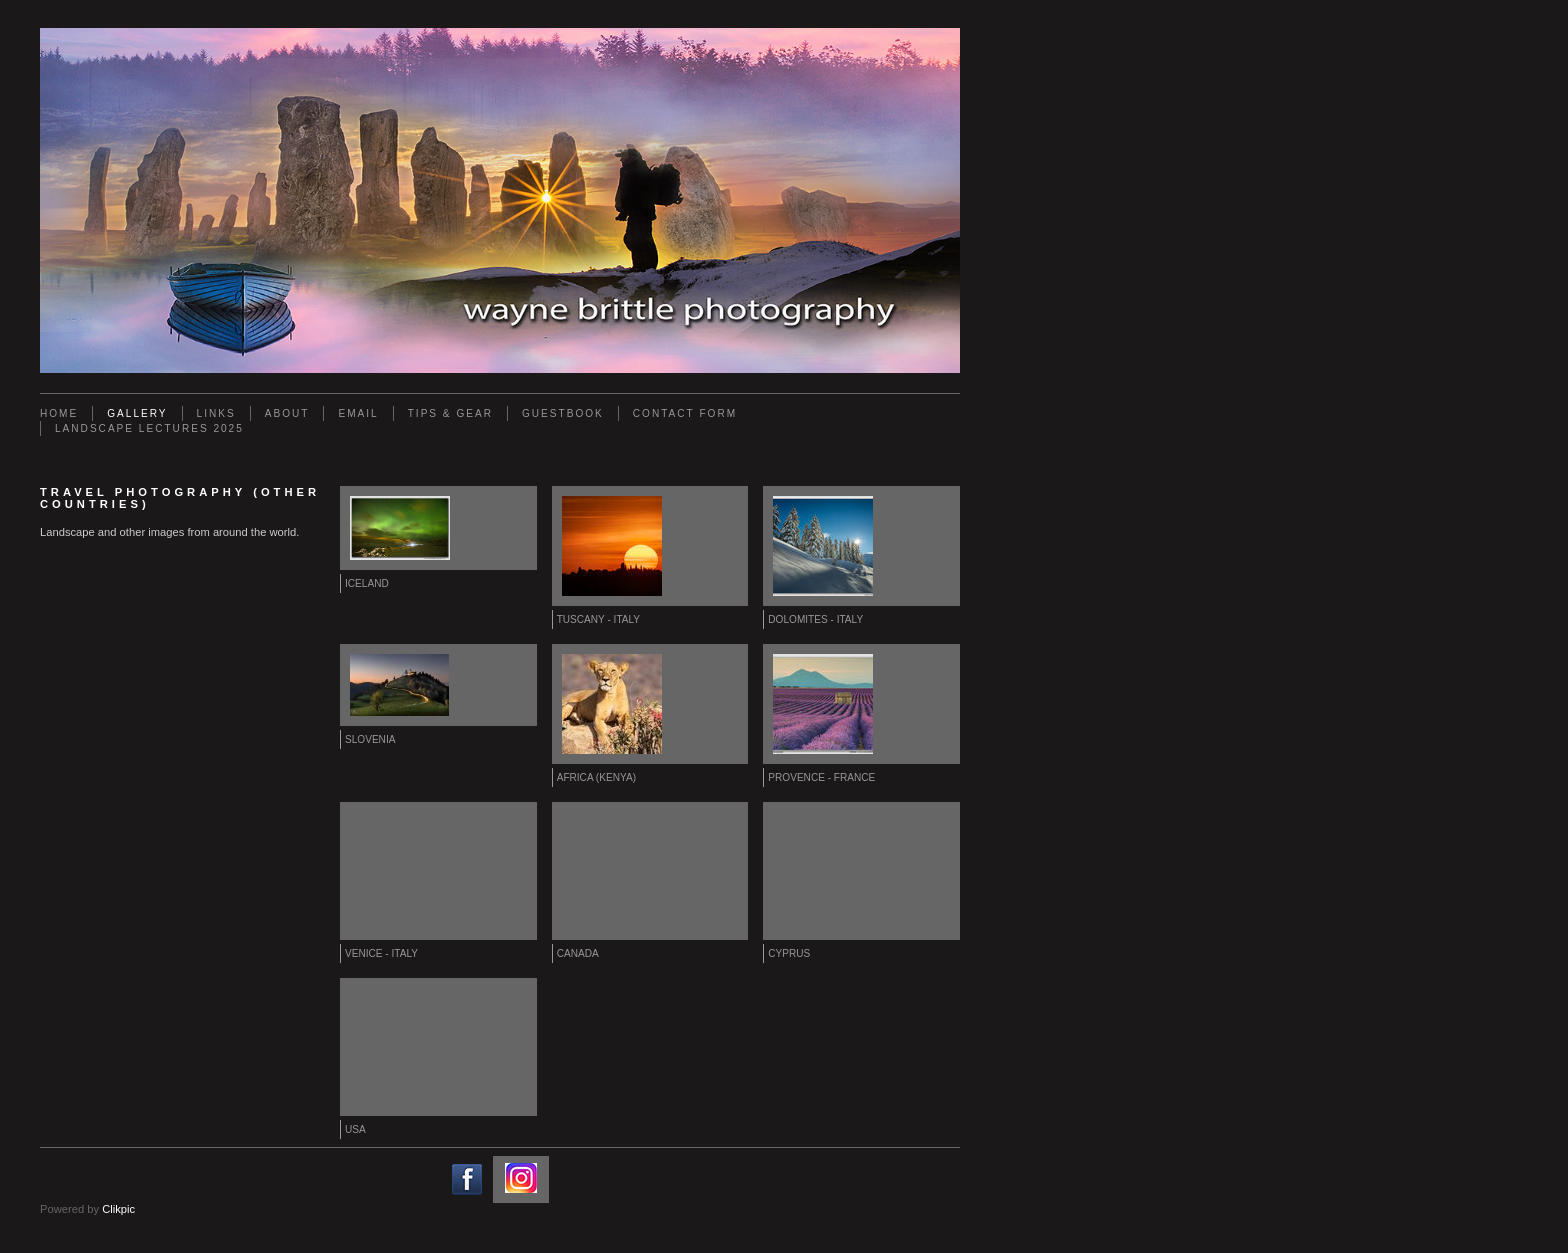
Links (216, 413)
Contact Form (685, 413)
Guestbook (563, 413)
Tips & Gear (450, 413)
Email (358, 413)
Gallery (137, 413)
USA (355, 1129)
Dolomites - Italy (815, 619)
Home (59, 413)
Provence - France (821, 777)
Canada (578, 953)
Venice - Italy (381, 953)
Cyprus (789, 953)
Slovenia (370, 739)
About (287, 413)
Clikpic (118, 1209)
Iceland (367, 583)
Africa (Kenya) (596, 777)
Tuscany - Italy (598, 619)
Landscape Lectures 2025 (149, 428)
